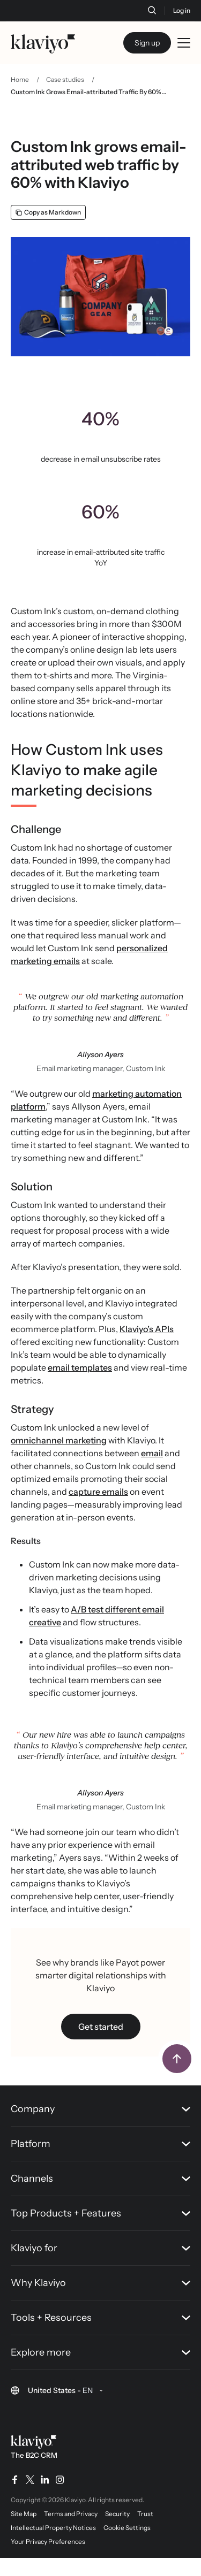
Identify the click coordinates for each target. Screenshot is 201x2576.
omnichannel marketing (59, 1440)
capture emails (98, 1491)
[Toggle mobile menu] (183, 42)
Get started (100, 2026)
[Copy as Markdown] (48, 212)
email (152, 1453)
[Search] (151, 10)
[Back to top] (177, 2058)
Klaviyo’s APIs (147, 1329)
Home (20, 79)
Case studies (65, 79)
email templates (80, 1367)
